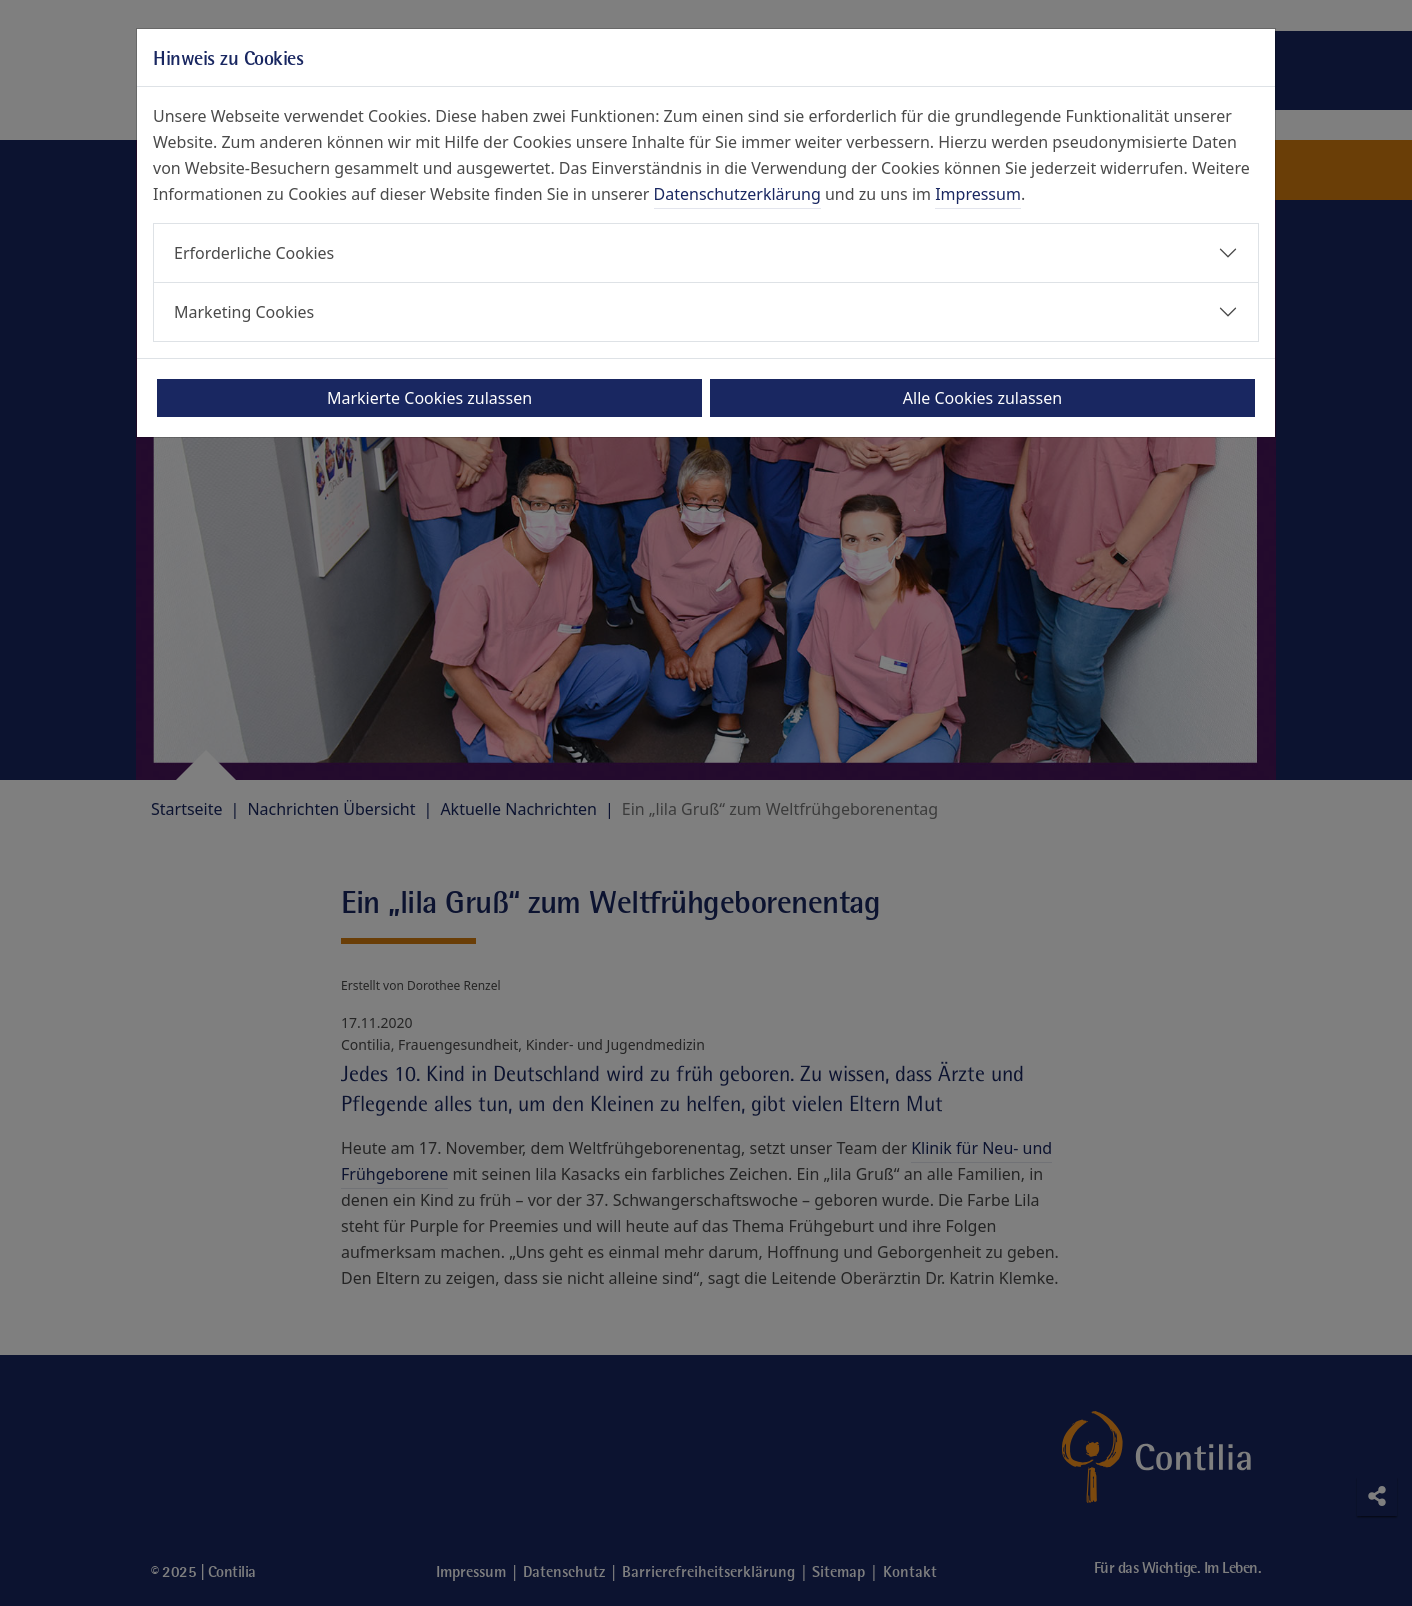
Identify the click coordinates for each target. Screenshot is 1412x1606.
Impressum (978, 194)
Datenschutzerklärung (737, 194)
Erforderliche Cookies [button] (254, 253)
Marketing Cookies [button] (244, 312)
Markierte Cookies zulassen (429, 398)
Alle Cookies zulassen (982, 398)
